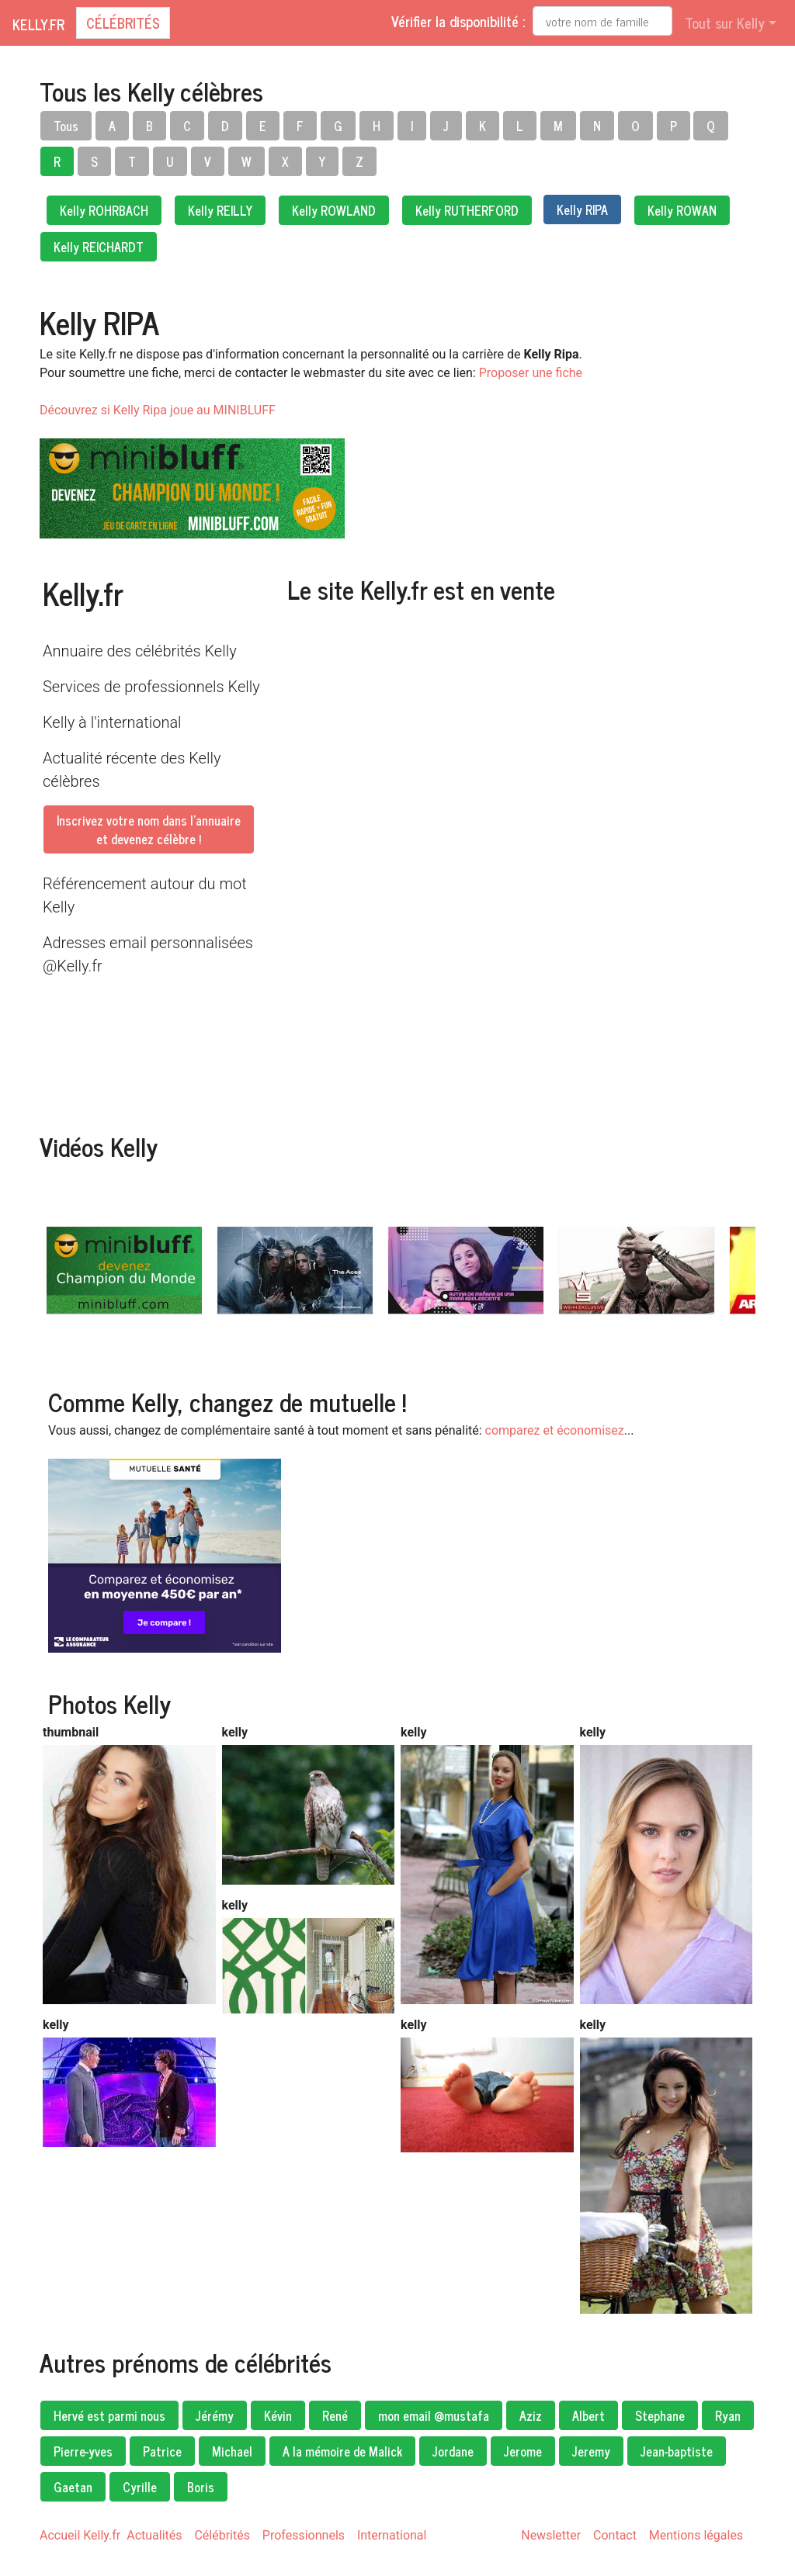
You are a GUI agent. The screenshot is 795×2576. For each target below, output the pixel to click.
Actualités (154, 2535)
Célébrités (123, 22)
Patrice (162, 2451)
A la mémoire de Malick (342, 2451)
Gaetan (73, 2487)
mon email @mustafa (433, 2415)
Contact (615, 2535)
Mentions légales (696, 2535)
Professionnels (303, 2535)
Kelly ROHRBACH (104, 210)
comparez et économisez (554, 1430)
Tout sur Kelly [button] (725, 22)
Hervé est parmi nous (109, 2415)
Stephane (660, 2415)
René (335, 2415)
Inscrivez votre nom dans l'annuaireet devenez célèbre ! (149, 829)
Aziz (530, 2415)
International (392, 2535)
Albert (588, 2415)
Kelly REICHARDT (99, 247)
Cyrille (140, 2487)
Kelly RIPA (582, 209)
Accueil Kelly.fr (80, 2535)
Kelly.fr (38, 24)
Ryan (728, 2415)
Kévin (278, 2415)
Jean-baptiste (677, 2451)
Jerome (523, 2451)
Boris (200, 2487)
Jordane (453, 2451)
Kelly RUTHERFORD (467, 210)
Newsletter (551, 2535)
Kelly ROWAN (682, 210)
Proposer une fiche (530, 372)
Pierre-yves (83, 2451)
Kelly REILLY (220, 210)
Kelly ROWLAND (334, 210)
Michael (232, 2451)
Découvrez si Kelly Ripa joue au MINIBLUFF (158, 410)
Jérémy (215, 2415)
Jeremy (591, 2451)
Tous (66, 126)
